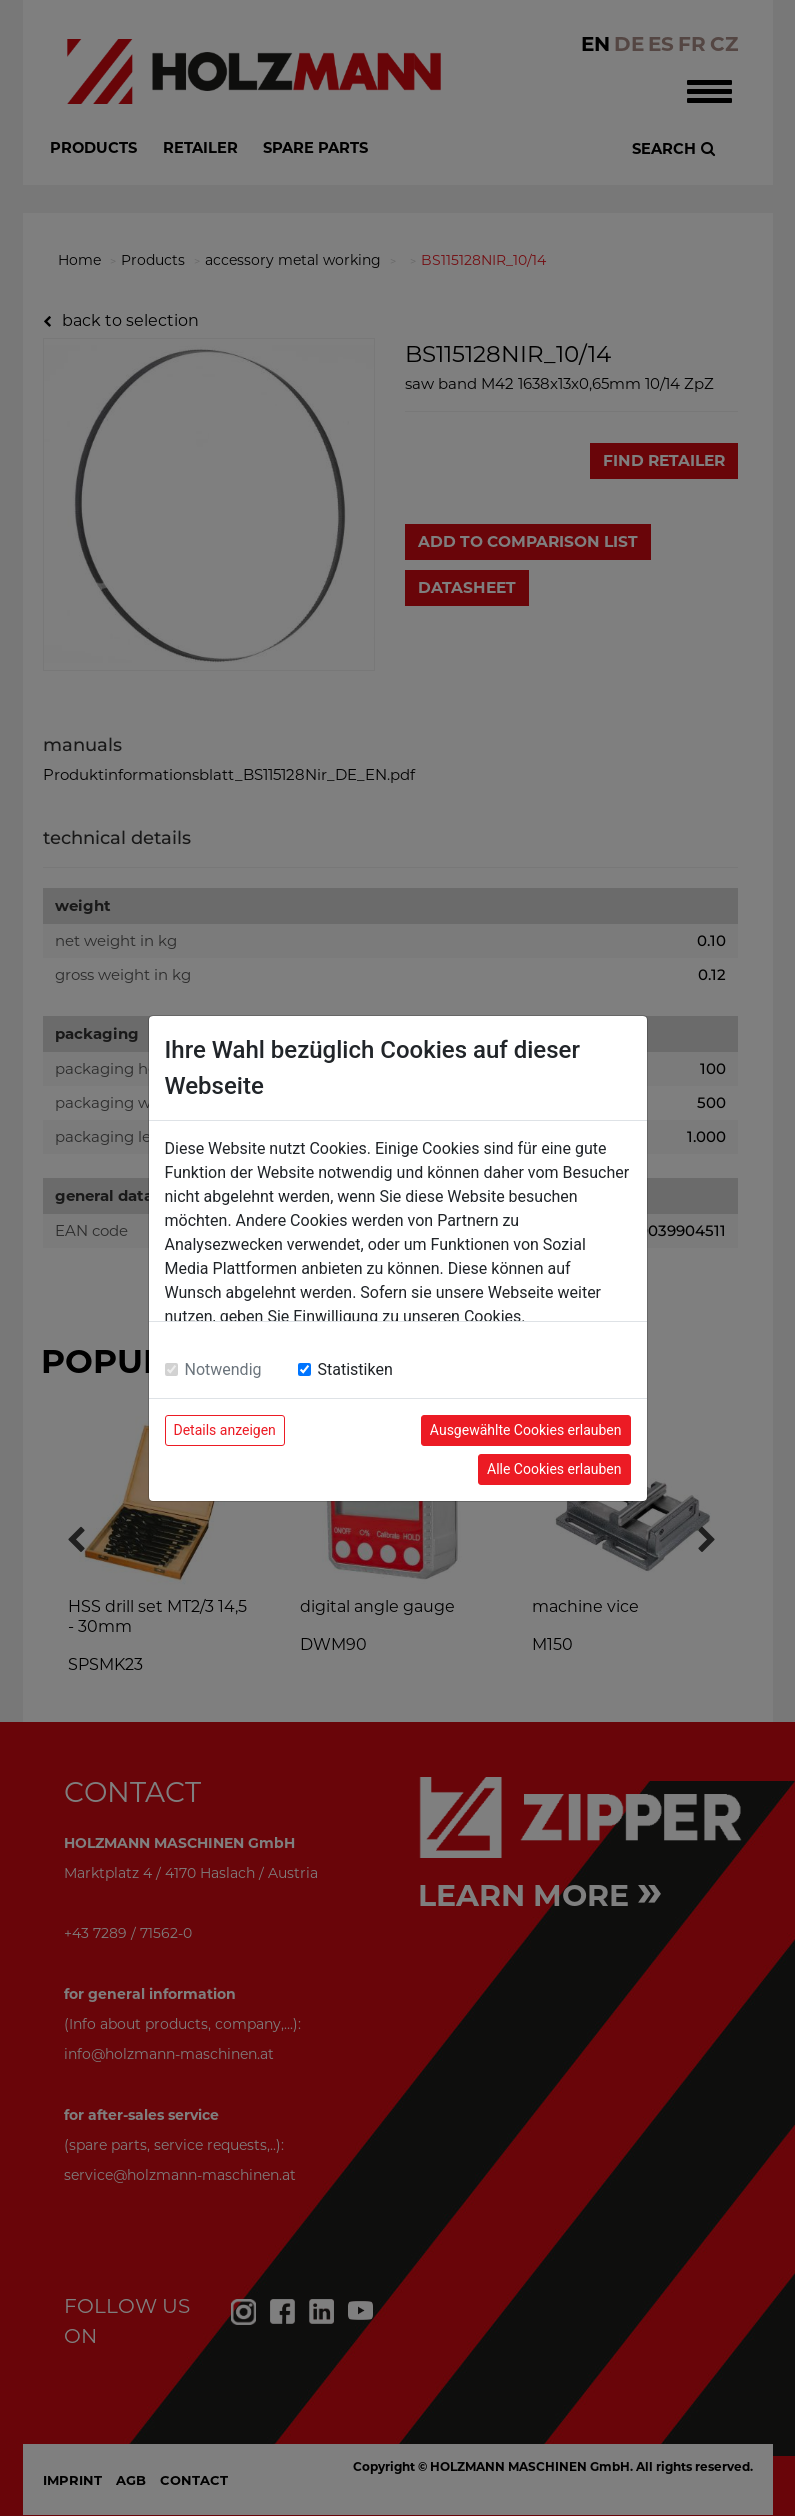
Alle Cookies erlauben (554, 1469)
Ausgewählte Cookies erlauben (526, 1430)
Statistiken (355, 1369)
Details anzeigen (225, 1430)
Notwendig (223, 1369)
